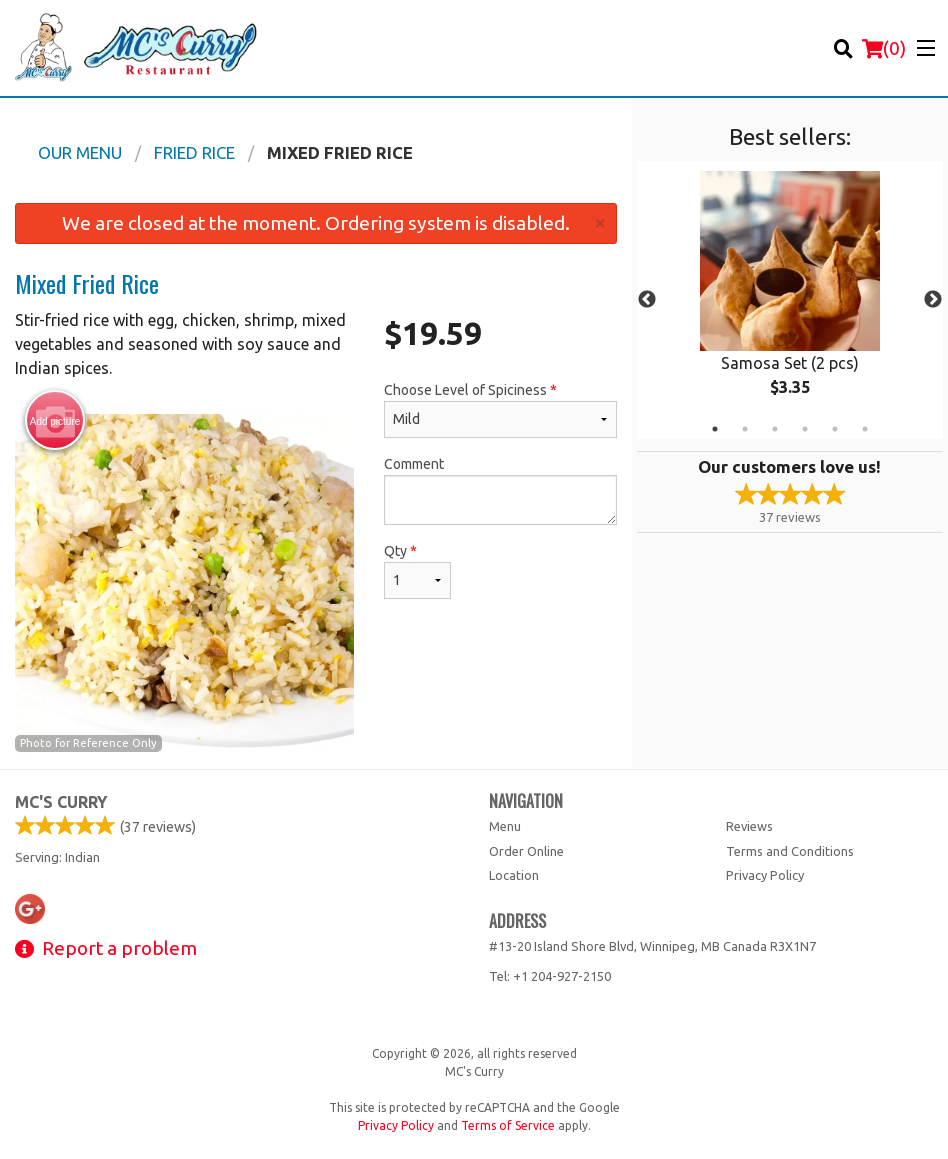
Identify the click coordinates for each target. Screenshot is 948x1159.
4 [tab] (805, 429)
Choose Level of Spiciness (500, 410)
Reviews (749, 826)
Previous (647, 300)
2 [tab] (745, 429)
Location (514, 875)
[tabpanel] (790, 300)
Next (933, 300)
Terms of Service (508, 1125)
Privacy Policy (765, 875)
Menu (505, 826)
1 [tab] (715, 429)
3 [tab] (775, 429)
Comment (500, 490)
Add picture (55, 421)
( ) (884, 48)
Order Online (526, 851)
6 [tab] (865, 429)
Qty (417, 571)
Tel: (550, 976)
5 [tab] (835, 429)
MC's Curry (61, 802)
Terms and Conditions (790, 851)
